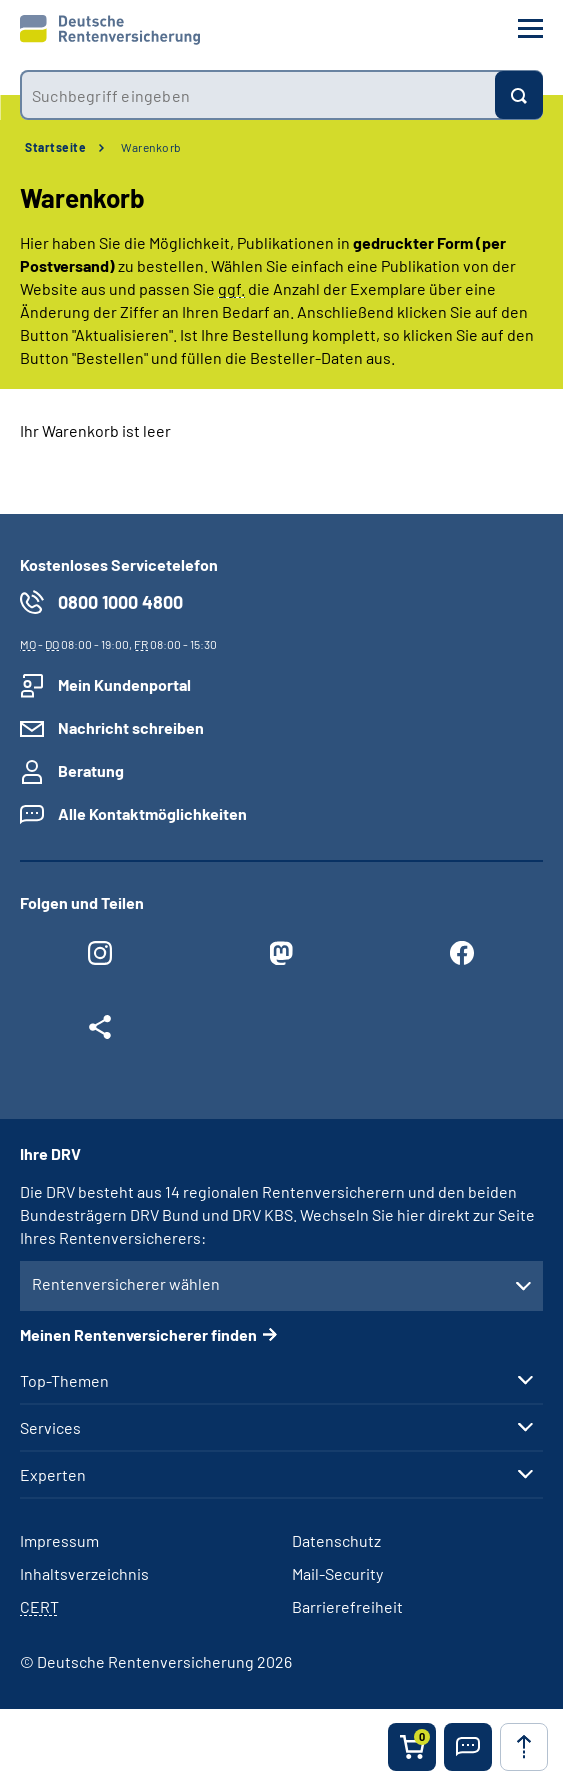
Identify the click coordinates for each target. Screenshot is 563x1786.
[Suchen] (519, 95)
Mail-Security (337, 1573)
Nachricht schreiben (131, 727)
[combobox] (257, 95)
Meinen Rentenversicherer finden (138, 1334)
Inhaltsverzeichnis (84, 1573)
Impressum (59, 1540)
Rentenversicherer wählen (126, 1283)
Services (50, 1428)
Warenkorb (151, 147)
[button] (468, 1747)
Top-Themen (64, 1381)
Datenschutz (336, 1540)
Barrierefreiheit (347, 1606)
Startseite (55, 147)
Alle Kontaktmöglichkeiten (152, 813)
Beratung (91, 770)
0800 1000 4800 (120, 602)
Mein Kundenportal (124, 684)
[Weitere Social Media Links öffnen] (100, 1032)
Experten (53, 1475)
